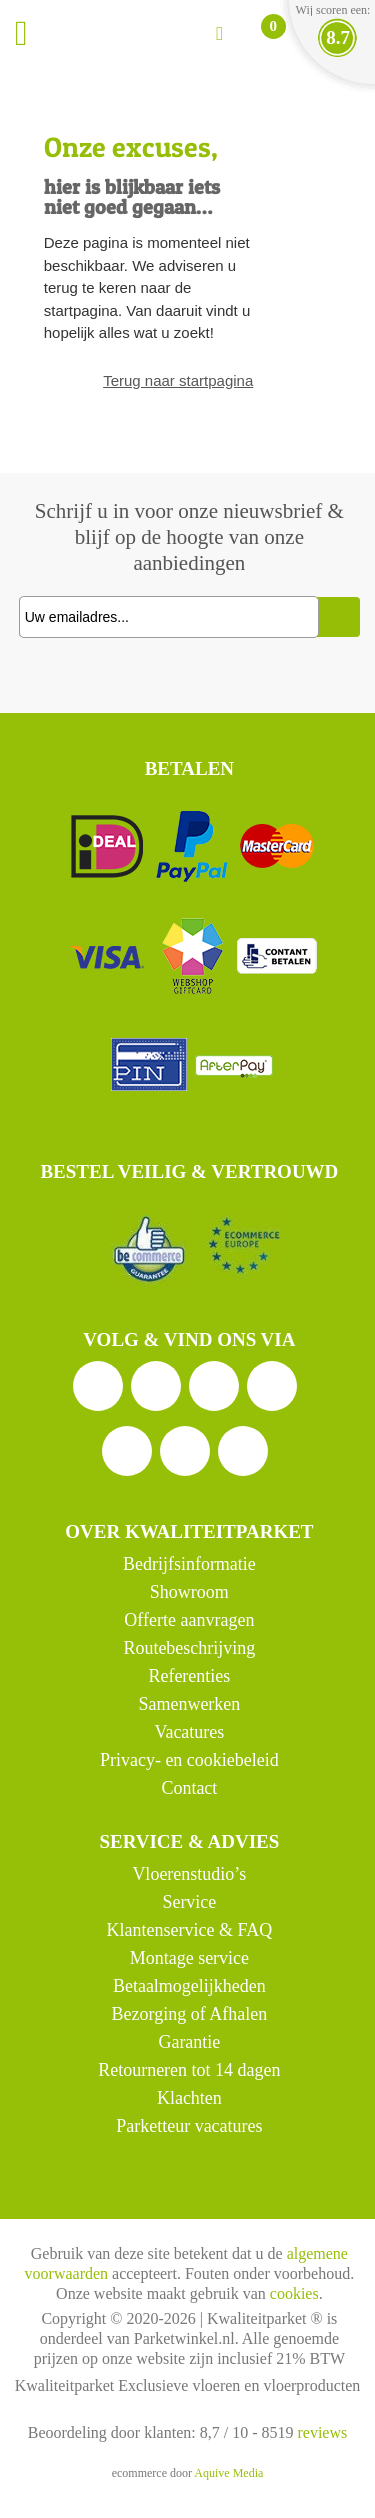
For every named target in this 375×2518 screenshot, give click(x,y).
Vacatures (189, 1732)
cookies (294, 2293)
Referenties (189, 1676)
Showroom (189, 1592)
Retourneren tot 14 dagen (189, 2070)
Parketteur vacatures (189, 2126)
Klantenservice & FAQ (190, 1930)
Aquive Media (228, 2473)
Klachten (189, 2098)
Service (189, 1902)
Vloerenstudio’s (189, 1874)
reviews (322, 2432)
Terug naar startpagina (178, 380)
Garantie (189, 2042)
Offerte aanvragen (189, 1620)
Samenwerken (189, 1704)
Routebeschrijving (189, 1648)
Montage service (189, 1958)
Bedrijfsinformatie (189, 1564)
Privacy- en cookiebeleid (189, 1760)
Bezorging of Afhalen (190, 2014)
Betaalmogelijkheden (189, 1986)
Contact (189, 1788)
